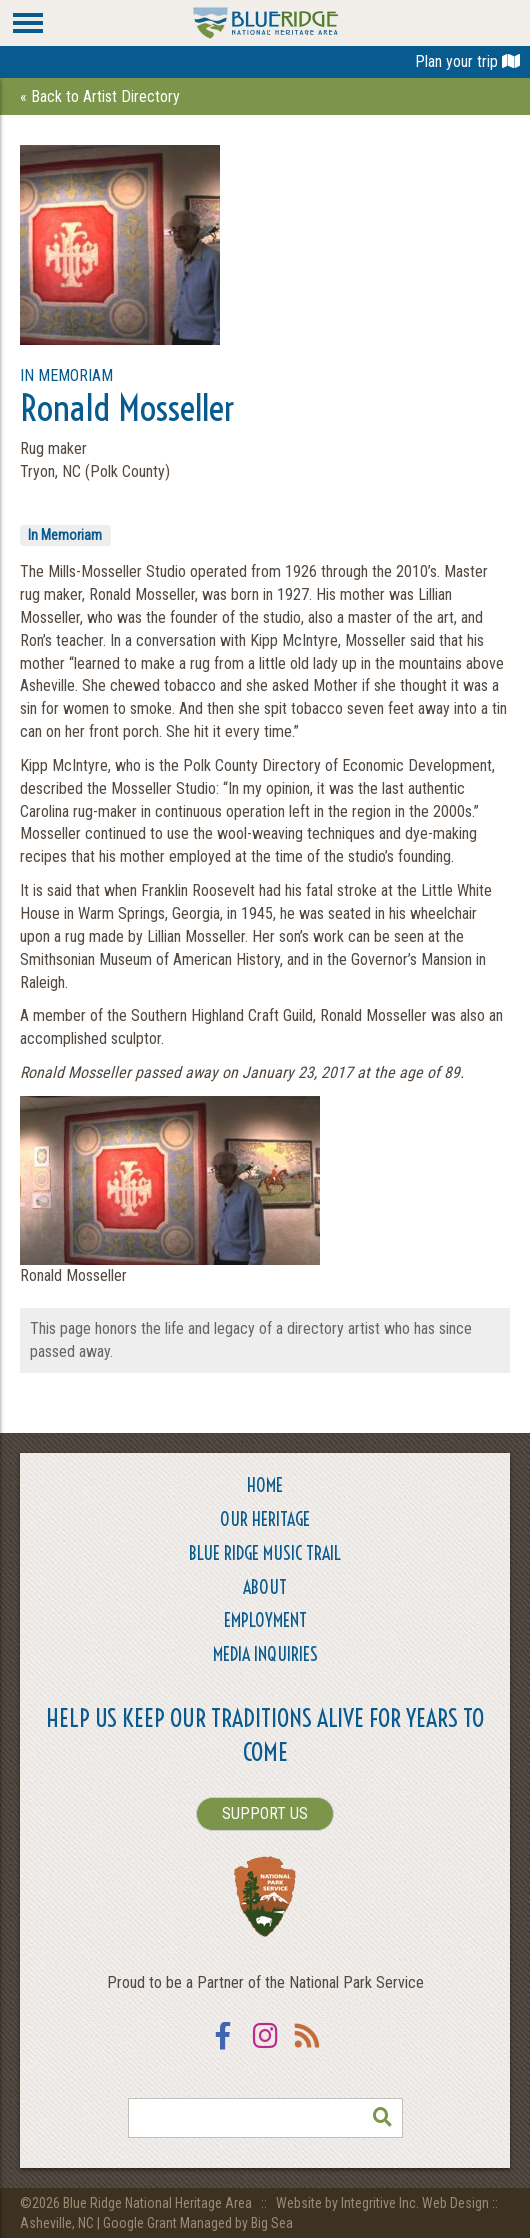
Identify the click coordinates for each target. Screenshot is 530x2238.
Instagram (265, 2048)
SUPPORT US (265, 1813)
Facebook (223, 2048)
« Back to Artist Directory (100, 96)
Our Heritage (265, 1519)
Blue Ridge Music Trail (265, 1553)
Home (265, 1485)
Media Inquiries (265, 1654)
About (265, 1587)
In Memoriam (65, 535)
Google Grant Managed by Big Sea (198, 2223)
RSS (307, 2048)
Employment (265, 1620)
